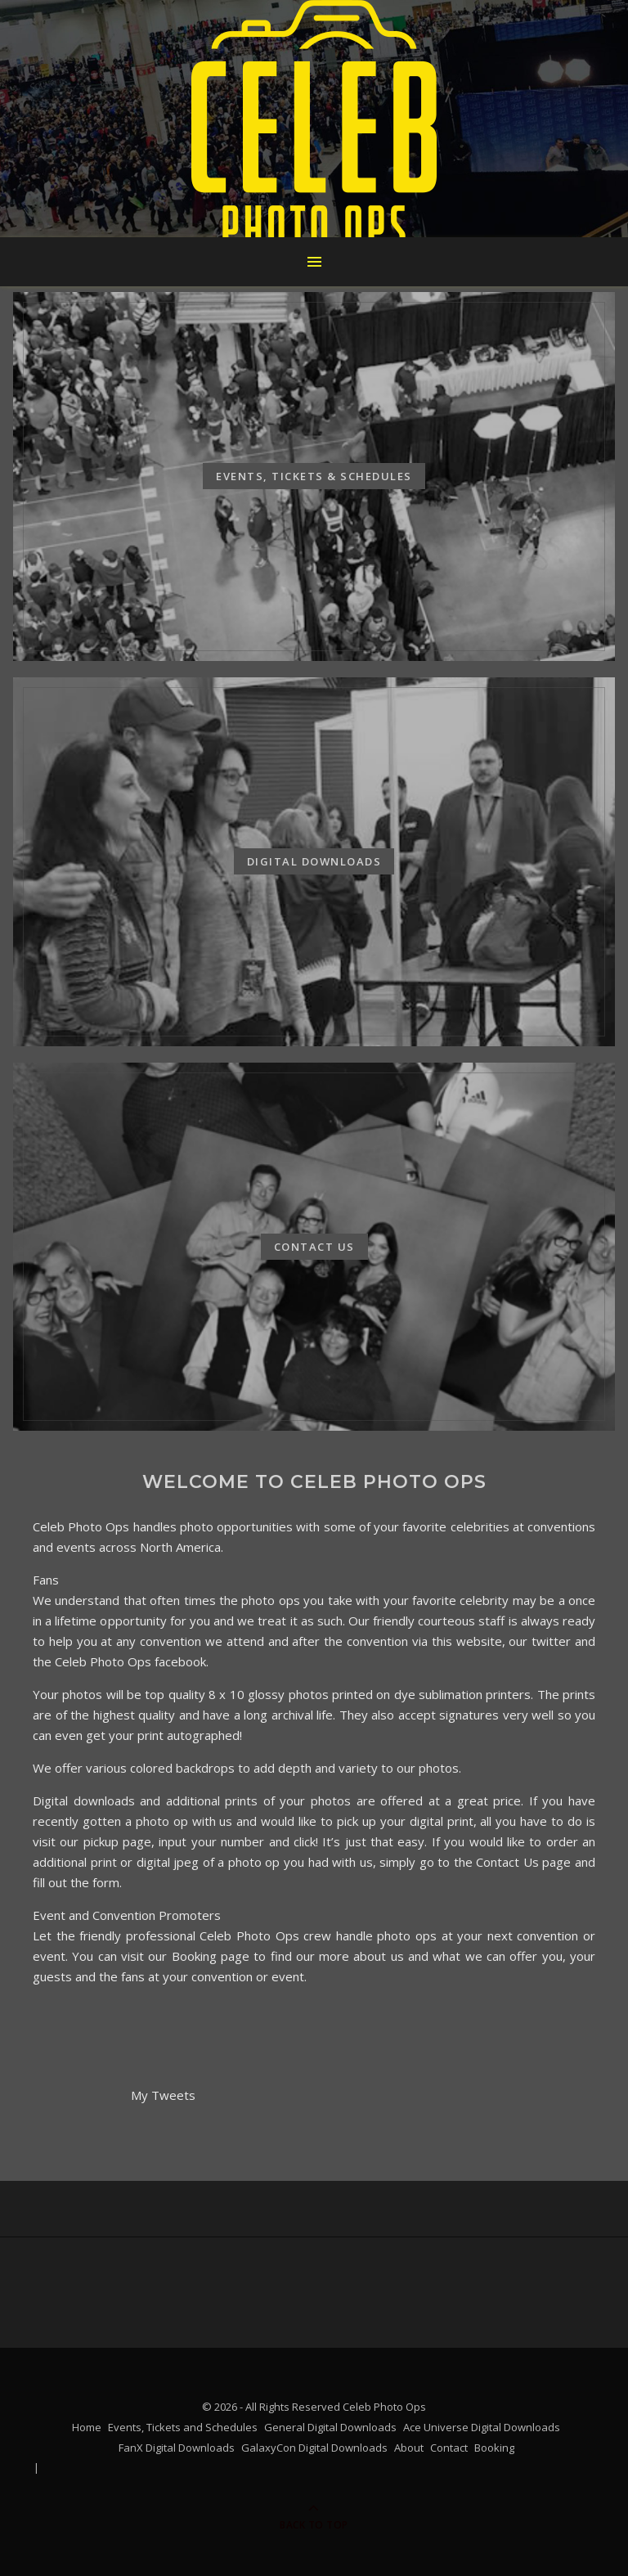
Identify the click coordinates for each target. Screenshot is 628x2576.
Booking (494, 2447)
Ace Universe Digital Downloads (481, 2427)
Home (86, 2427)
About (409, 2447)
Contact (449, 2447)
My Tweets (163, 2095)
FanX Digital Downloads (177, 2447)
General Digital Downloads (330, 2427)
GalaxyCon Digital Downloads (314, 2447)
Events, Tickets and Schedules (183, 2427)
